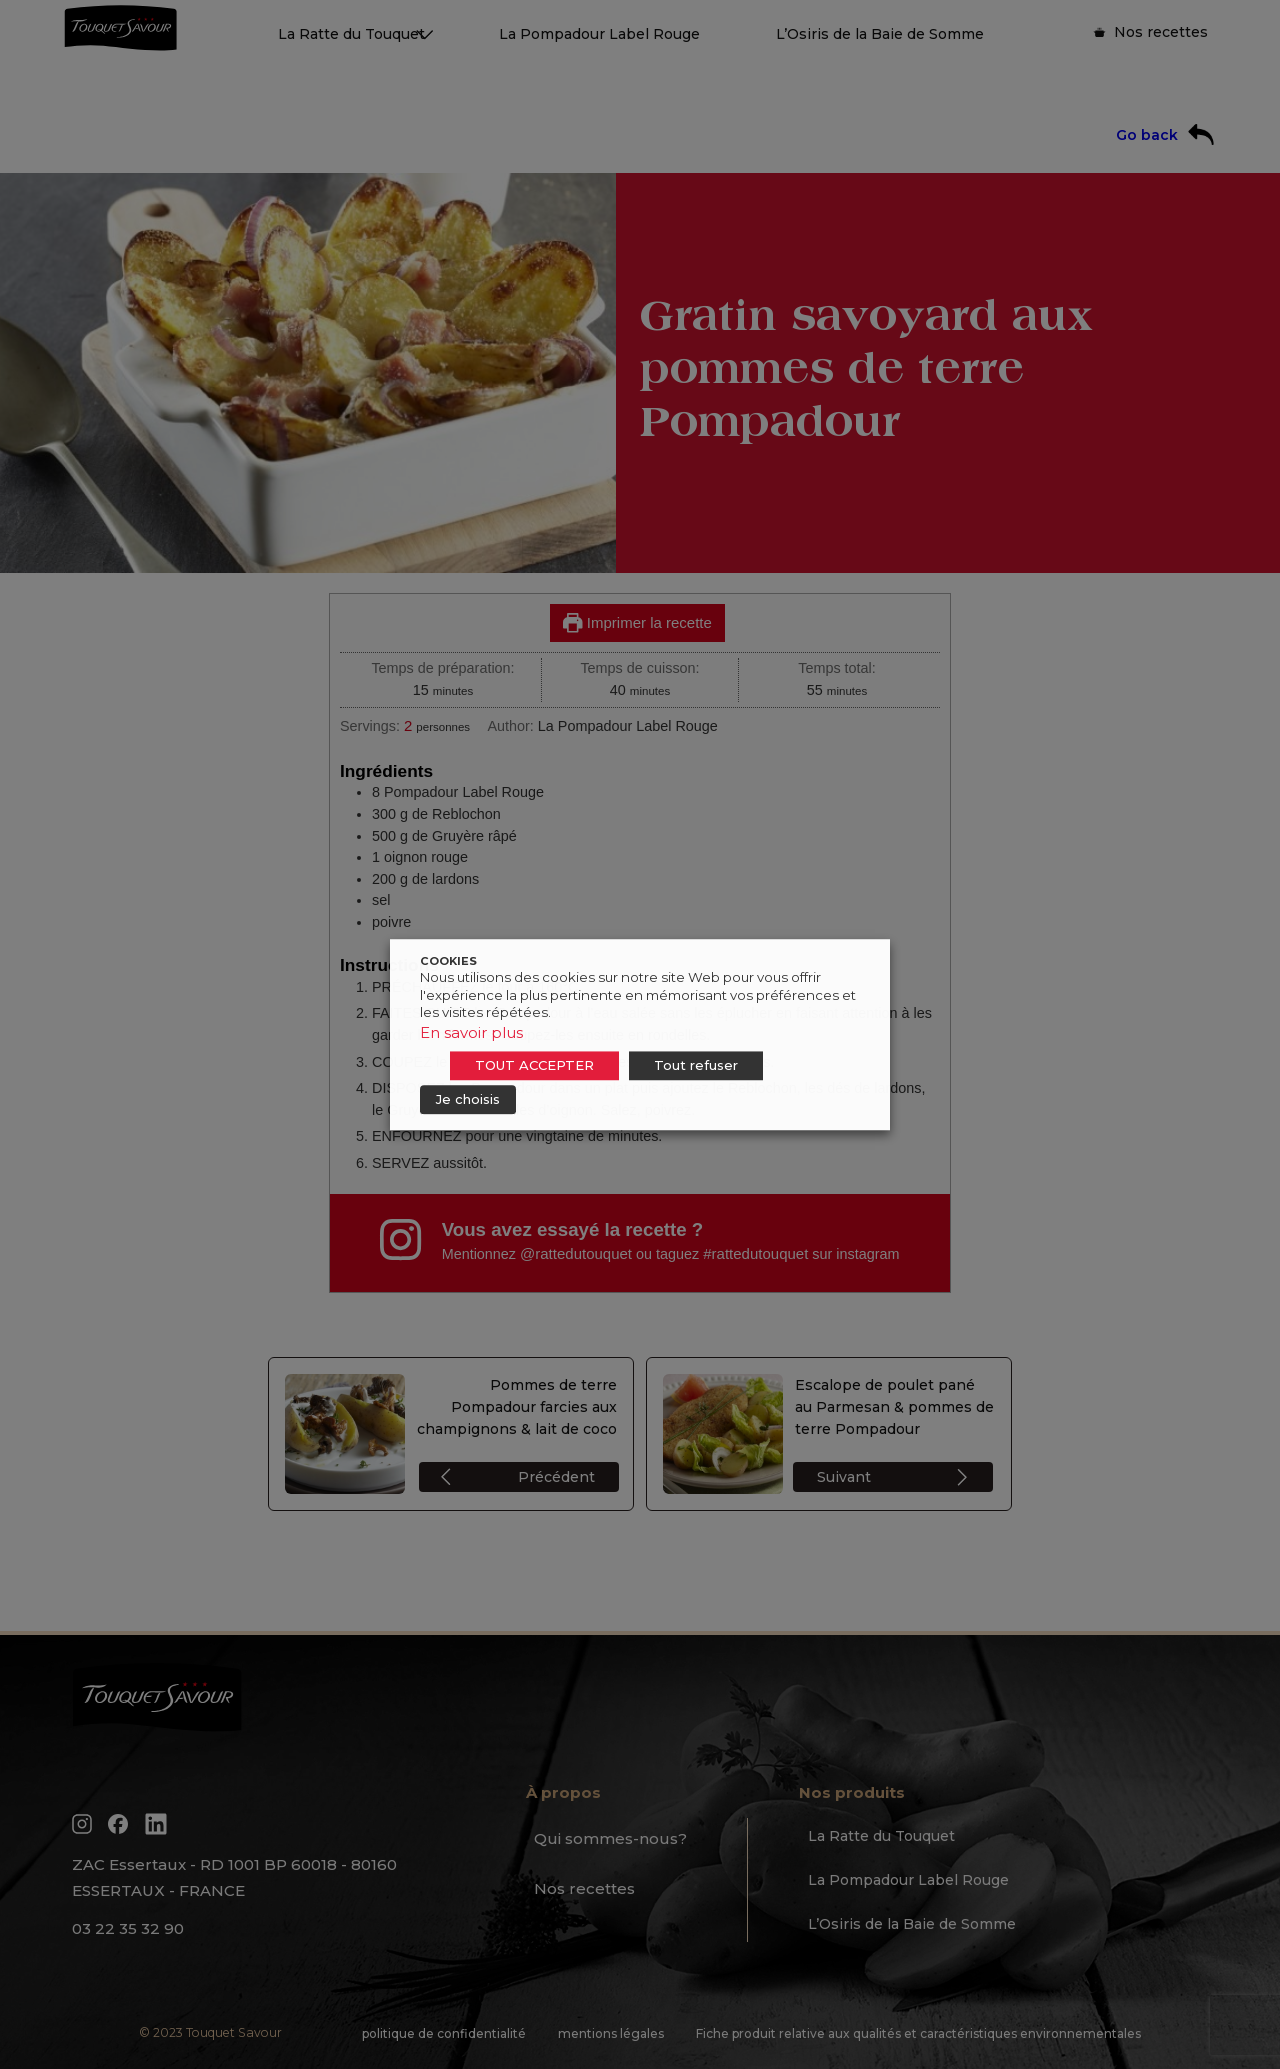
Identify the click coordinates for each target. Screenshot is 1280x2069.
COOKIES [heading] (448, 961)
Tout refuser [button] (696, 1065)
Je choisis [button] (468, 1099)
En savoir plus (471, 1032)
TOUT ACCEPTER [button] (534, 1065)
